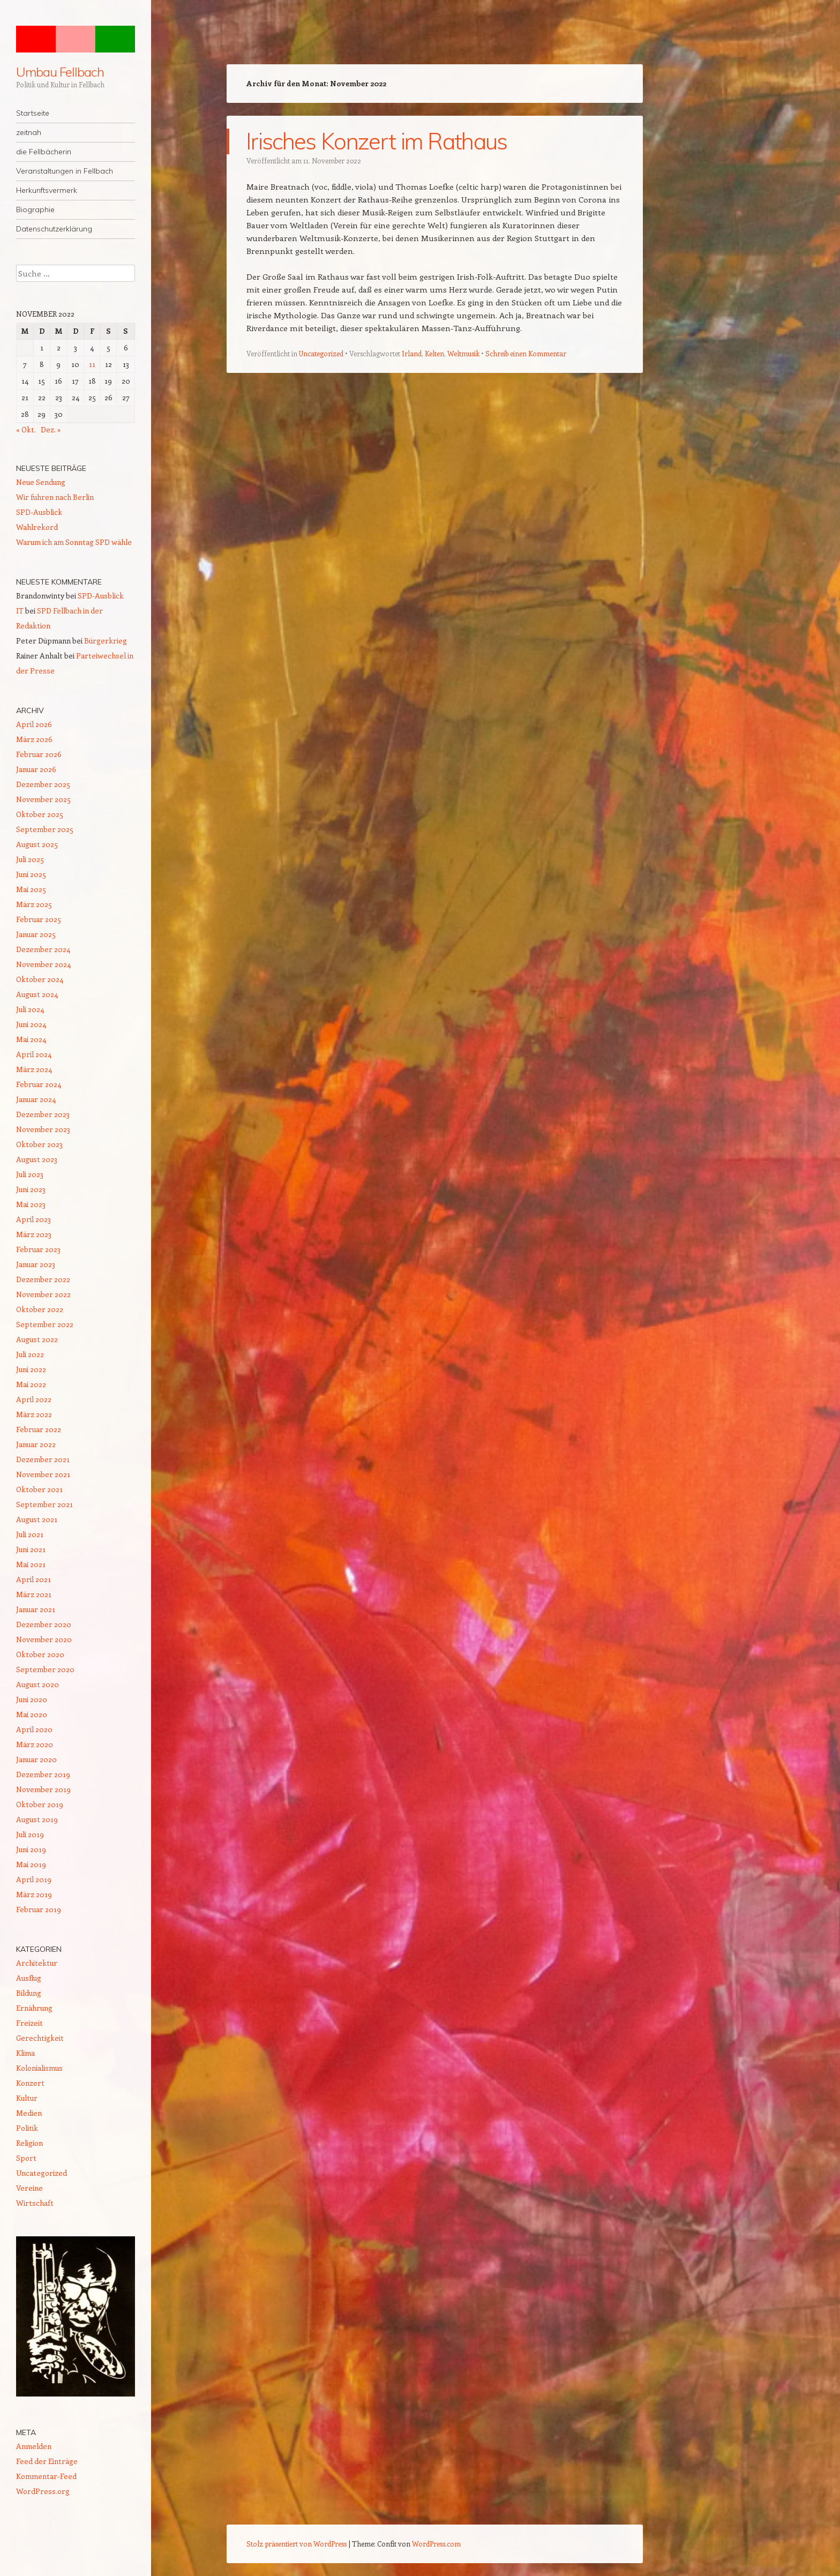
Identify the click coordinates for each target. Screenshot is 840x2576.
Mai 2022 (31, 1384)
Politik (27, 2128)
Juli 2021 (29, 1534)
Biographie (35, 209)
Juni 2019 (31, 1849)
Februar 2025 (38, 919)
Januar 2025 (36, 934)
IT (20, 610)
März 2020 (34, 1744)
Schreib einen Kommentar (525, 353)
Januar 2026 (36, 769)
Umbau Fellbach (60, 72)
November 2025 (43, 799)
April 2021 (33, 1579)
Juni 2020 (31, 1699)
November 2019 (43, 1789)
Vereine (29, 2188)
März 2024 (34, 1069)
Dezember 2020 (43, 1624)
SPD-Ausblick (39, 512)
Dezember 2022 (43, 1279)
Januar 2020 (36, 1759)
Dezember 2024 (43, 949)
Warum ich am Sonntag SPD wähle (74, 542)
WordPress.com (436, 2543)
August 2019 (37, 1819)
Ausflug (28, 1978)
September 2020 (45, 1669)
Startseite (32, 113)
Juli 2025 (30, 859)
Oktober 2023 (39, 1144)
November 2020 (44, 1639)
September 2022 (44, 1324)
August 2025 (37, 844)
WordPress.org (43, 2491)
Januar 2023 (35, 1264)
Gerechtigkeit (40, 2038)
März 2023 (33, 1234)
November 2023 (43, 1129)
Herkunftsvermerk (46, 190)
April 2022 (33, 1399)
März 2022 (34, 1414)
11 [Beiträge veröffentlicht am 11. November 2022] (92, 364)
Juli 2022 (30, 1354)
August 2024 (37, 994)
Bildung (28, 1993)
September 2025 (44, 829)
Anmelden (33, 2446)
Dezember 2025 (43, 784)
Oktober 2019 (39, 1804)
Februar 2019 (38, 1909)
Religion (29, 2143)
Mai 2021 (31, 1564)
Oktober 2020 (40, 1654)
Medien (29, 2113)
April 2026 (34, 724)
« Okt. (26, 429)
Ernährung (34, 2008)
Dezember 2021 (43, 1459)
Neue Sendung (40, 482)
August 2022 (37, 1339)
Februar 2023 (38, 1249)
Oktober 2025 (39, 814)
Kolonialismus (39, 2068)
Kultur (27, 2098)
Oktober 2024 (39, 979)
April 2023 (33, 1219)
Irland (412, 353)
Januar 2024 (36, 1099)
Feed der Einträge (47, 2461)
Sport (26, 2158)
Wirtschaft (35, 2203)
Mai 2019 (31, 1864)
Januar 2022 (36, 1444)
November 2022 (43, 1294)
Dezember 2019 (43, 1774)
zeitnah (28, 132)
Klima (25, 2053)
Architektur (36, 1963)
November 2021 (43, 1474)
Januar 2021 (35, 1609)
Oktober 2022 (39, 1309)
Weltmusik (463, 353)
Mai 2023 (31, 1204)
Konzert (30, 2083)
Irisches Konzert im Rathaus (376, 141)
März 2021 (33, 1594)
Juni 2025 (31, 874)
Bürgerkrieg (105, 640)
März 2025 (34, 904)
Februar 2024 (38, 1084)
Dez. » (51, 429)
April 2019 (33, 1879)
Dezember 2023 (43, 1114)
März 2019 (34, 1894)
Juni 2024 (31, 1024)
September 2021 (44, 1504)
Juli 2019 (30, 1834)
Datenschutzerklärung (54, 229)
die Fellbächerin (43, 151)
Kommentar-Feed (46, 2476)
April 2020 (34, 1729)
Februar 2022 (38, 1429)
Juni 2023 (31, 1189)
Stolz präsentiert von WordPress (296, 2543)
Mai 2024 (31, 1039)
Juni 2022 (31, 1369)
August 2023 (36, 1159)
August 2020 (37, 1684)
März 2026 (34, 739)
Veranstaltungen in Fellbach (64, 171)
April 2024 (33, 1054)
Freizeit (29, 2023)
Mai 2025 (31, 889)
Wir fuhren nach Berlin (55, 497)
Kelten (434, 353)
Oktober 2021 (39, 1489)
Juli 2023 (29, 1174)
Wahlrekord (37, 527)
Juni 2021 (31, 1549)
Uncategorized (321, 353)
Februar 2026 (39, 754)
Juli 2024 (30, 1009)
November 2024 (43, 964)
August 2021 (36, 1519)
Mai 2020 (31, 1714)
